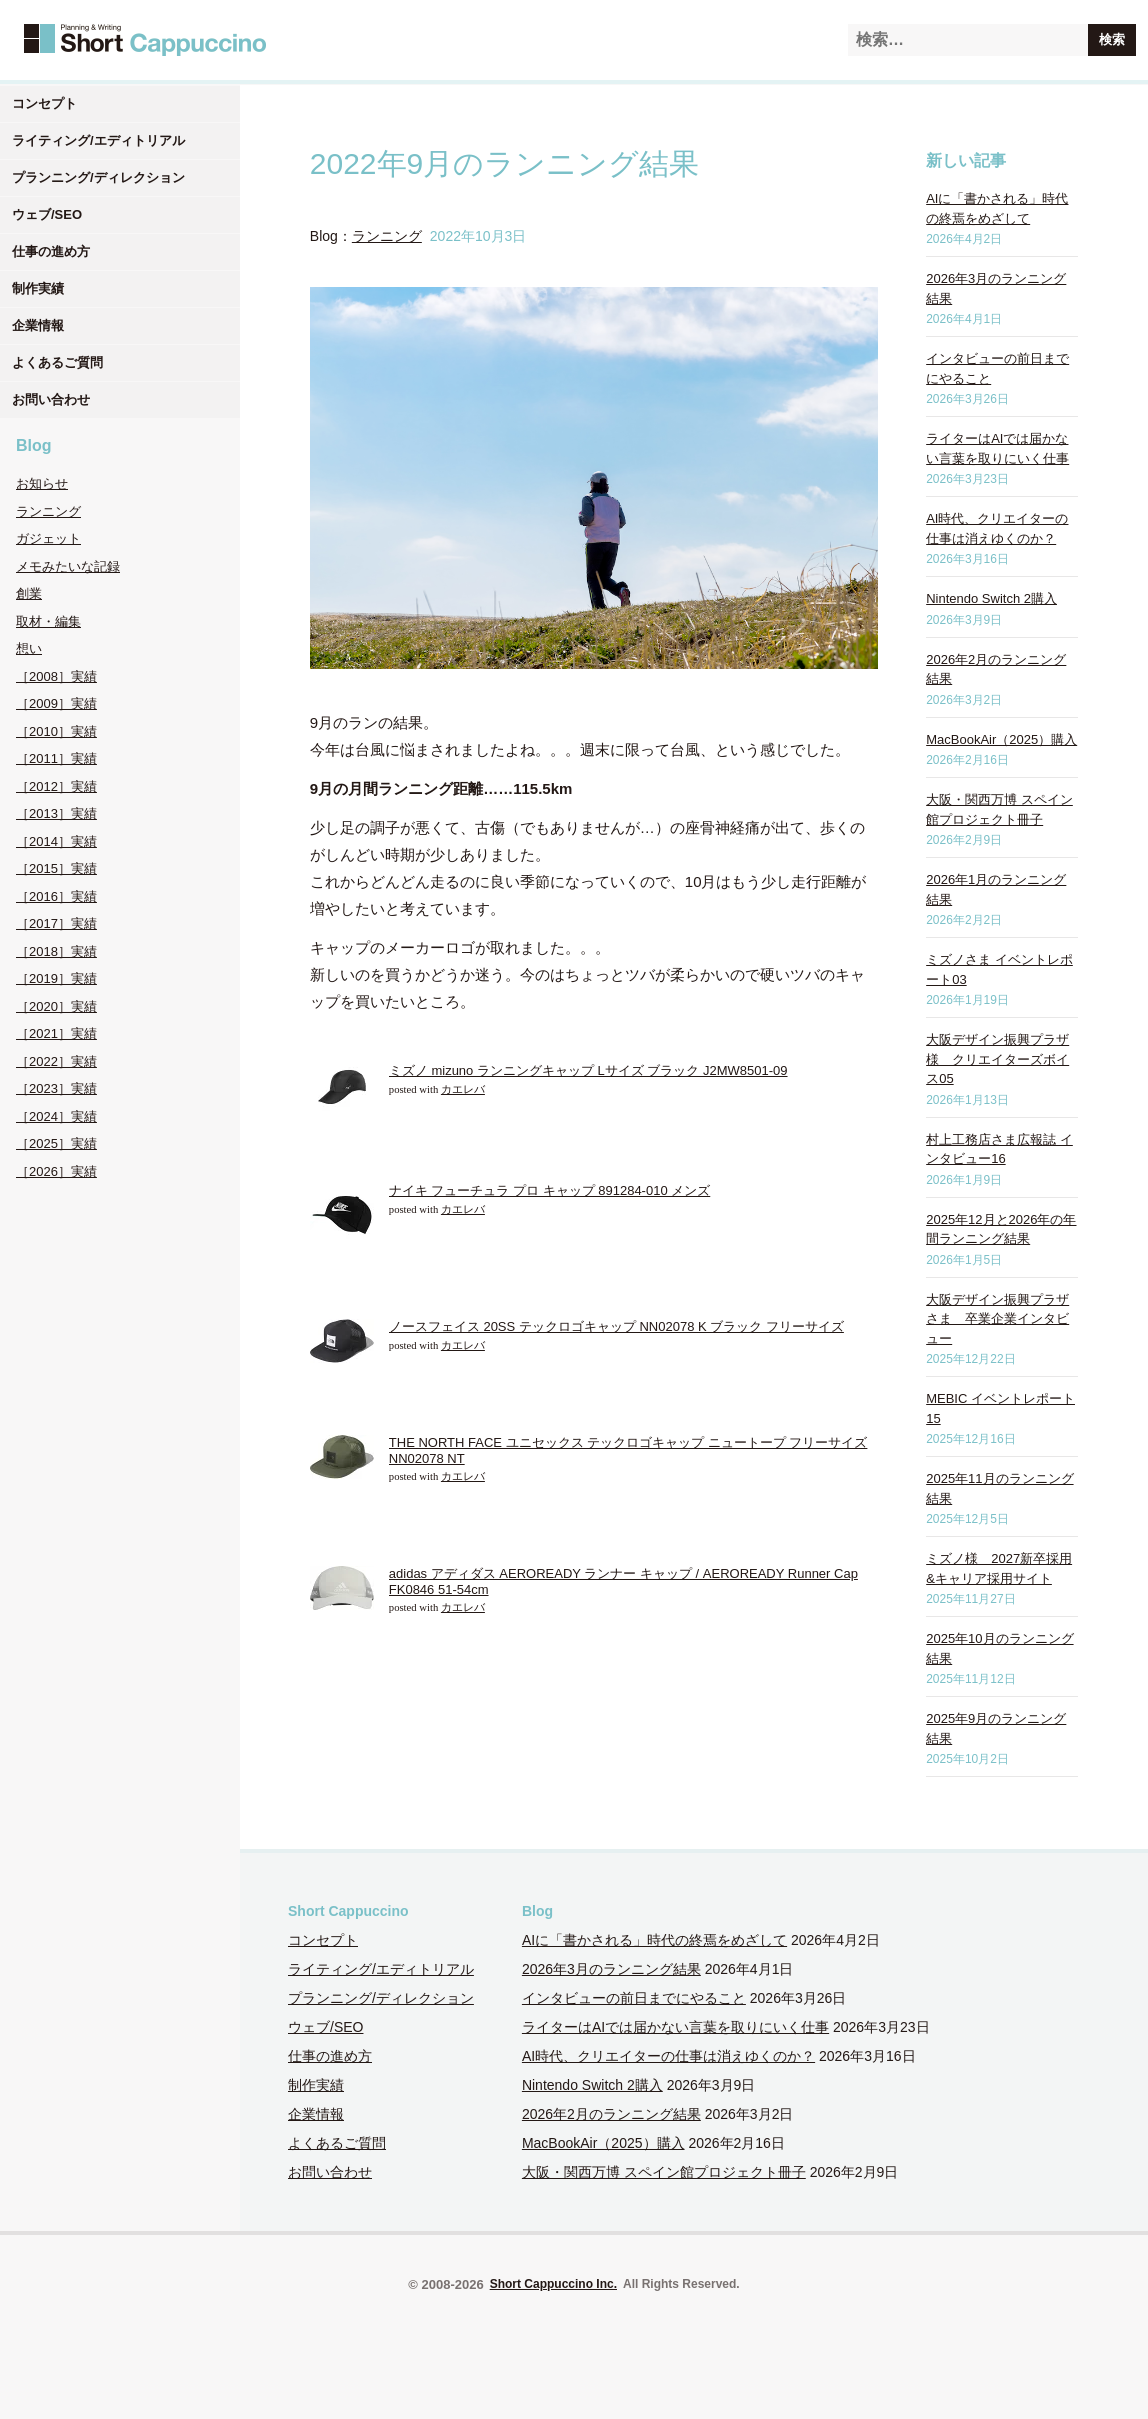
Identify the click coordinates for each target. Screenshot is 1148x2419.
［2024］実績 (56, 1116)
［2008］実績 (56, 676)
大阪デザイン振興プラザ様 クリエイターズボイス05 (997, 1059)
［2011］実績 (56, 758)
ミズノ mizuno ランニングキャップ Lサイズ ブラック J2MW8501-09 (588, 1070)
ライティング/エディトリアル (98, 140)
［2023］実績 (56, 1088)
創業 (29, 593)
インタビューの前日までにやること (634, 1998)
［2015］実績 (56, 868)
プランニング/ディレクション (98, 177)
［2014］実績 (56, 841)
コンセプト (44, 103)
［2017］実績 (56, 923)
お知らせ (42, 483)
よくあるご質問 (57, 362)
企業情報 (38, 325)
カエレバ (463, 1089)
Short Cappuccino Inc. (553, 2284)
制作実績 (38, 288)
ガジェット (48, 538)
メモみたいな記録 (68, 566)
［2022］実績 (56, 1061)
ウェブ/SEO (47, 214)
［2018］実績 (56, 951)
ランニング (48, 511)
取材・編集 (48, 621)
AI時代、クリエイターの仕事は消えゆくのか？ (668, 2056)
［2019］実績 (56, 978)
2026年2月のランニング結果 (611, 2114)
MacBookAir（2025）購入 (1001, 739)
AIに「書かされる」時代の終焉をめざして (654, 1940)
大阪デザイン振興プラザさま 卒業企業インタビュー (997, 1319)
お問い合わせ (51, 399)
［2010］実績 (56, 731)
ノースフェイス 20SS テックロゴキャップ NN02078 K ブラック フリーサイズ (616, 1326)
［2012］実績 (56, 786)
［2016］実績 (56, 896)
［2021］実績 (56, 1033)
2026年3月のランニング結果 (611, 1969)
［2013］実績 (56, 813)
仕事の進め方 (51, 251)
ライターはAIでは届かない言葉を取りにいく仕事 (675, 2027)
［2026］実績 (56, 1171)
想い (29, 648)
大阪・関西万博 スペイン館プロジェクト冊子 (664, 2172)
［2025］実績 (56, 1143)
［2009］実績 (56, 703)
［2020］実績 (56, 1006)
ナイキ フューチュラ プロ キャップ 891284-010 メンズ (549, 1190)
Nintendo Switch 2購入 (991, 598)
